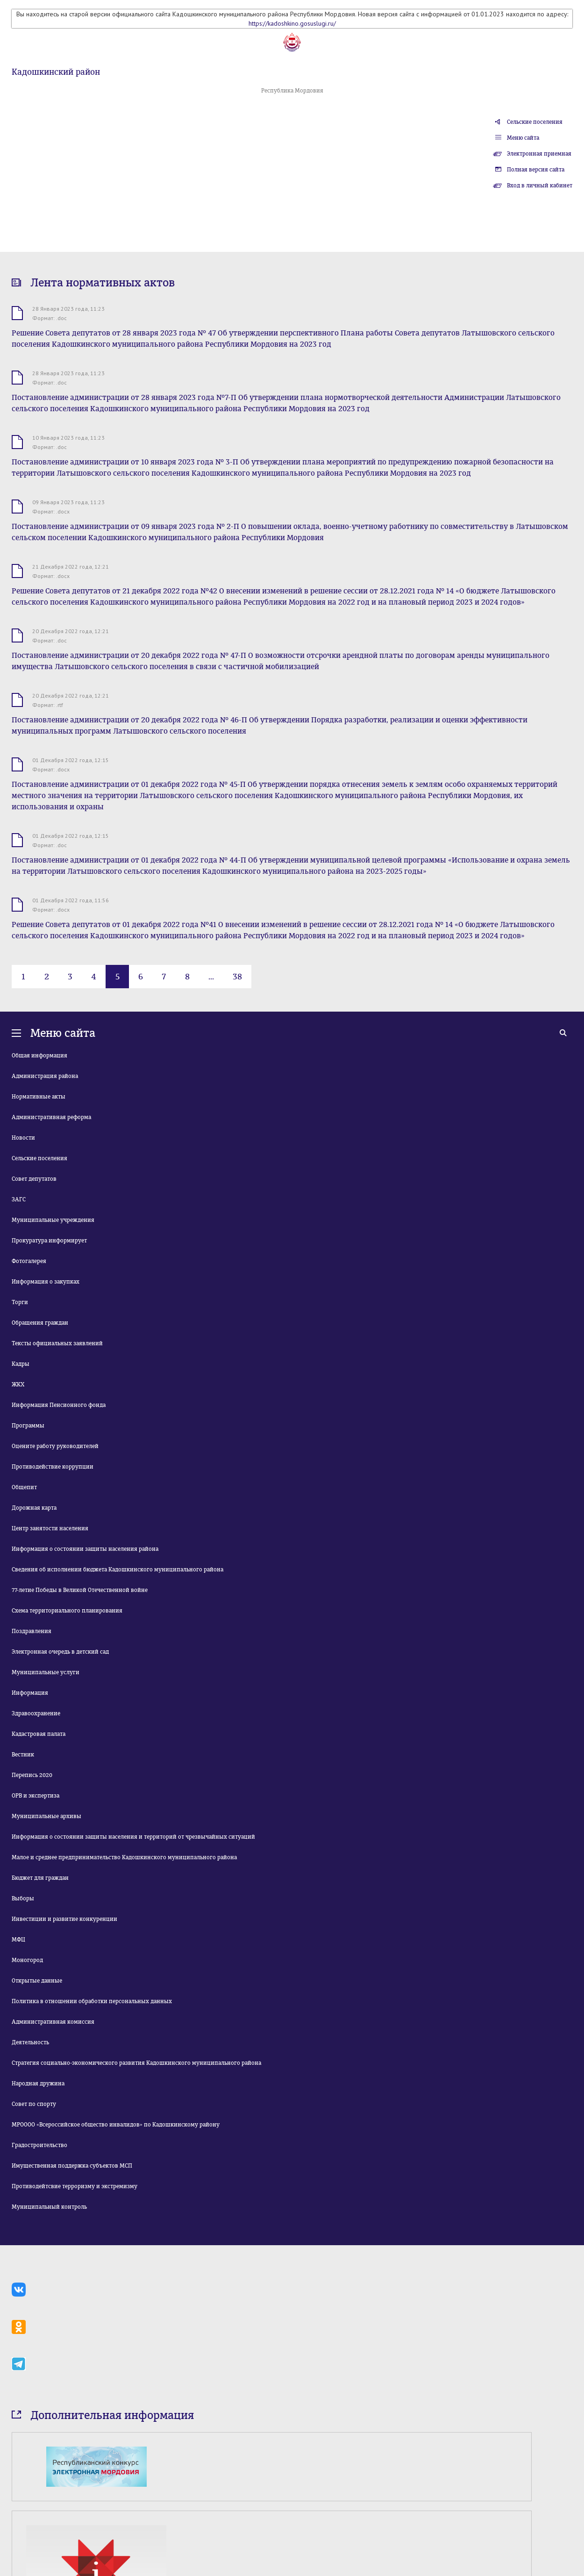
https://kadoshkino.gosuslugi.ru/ (292, 23)
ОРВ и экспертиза (35, 1795)
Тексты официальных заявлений (57, 1343)
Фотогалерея (29, 1261)
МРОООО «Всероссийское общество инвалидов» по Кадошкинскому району (116, 2124)
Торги (20, 1302)
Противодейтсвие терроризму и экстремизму (74, 2186)
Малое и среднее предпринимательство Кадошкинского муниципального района (124, 1857)
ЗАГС (19, 1199)
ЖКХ (18, 1384)
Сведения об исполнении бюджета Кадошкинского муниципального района (117, 1569)
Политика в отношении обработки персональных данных (92, 2001)
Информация (30, 1693)
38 (237, 976)
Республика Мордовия (292, 90)
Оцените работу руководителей (55, 1446)
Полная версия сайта (535, 169)
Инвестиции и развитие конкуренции (64, 1919)
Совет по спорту (34, 2104)
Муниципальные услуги (45, 1672)
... (211, 976)
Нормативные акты (38, 1096)
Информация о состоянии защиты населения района (85, 1549)
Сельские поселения (535, 122)
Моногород (27, 1960)
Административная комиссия (53, 2022)
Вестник (23, 1754)
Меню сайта (523, 138)
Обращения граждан (40, 1323)
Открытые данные (37, 1980)
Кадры (20, 1364)
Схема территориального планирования (67, 1610)
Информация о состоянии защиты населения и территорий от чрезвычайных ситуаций (133, 1837)
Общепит (24, 1487)
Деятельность (30, 2042)
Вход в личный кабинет (539, 185)
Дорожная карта (34, 1508)
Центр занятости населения (50, 1528)
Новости (23, 1138)
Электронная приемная (539, 153)
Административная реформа (51, 1117)
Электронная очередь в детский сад (60, 1651)
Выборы (23, 1898)
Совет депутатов (34, 1179)
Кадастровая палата (38, 1734)
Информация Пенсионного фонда (59, 1405)
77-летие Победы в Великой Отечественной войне (80, 1590)
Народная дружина (38, 2083)
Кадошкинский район (56, 72)
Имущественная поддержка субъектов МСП (72, 2165)
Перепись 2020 (32, 1775)
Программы (28, 1425)
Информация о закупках (45, 1281)
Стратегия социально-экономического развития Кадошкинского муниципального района (136, 2063)
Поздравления (31, 1631)
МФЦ (18, 1939)
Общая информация (39, 1055)
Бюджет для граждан (40, 1878)
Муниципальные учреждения (53, 1220)
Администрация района (45, 1076)
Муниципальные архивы (46, 1816)
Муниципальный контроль (49, 2207)
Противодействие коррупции (52, 1466)
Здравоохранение (36, 1713)
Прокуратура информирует (49, 1240)
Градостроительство (39, 2145)
